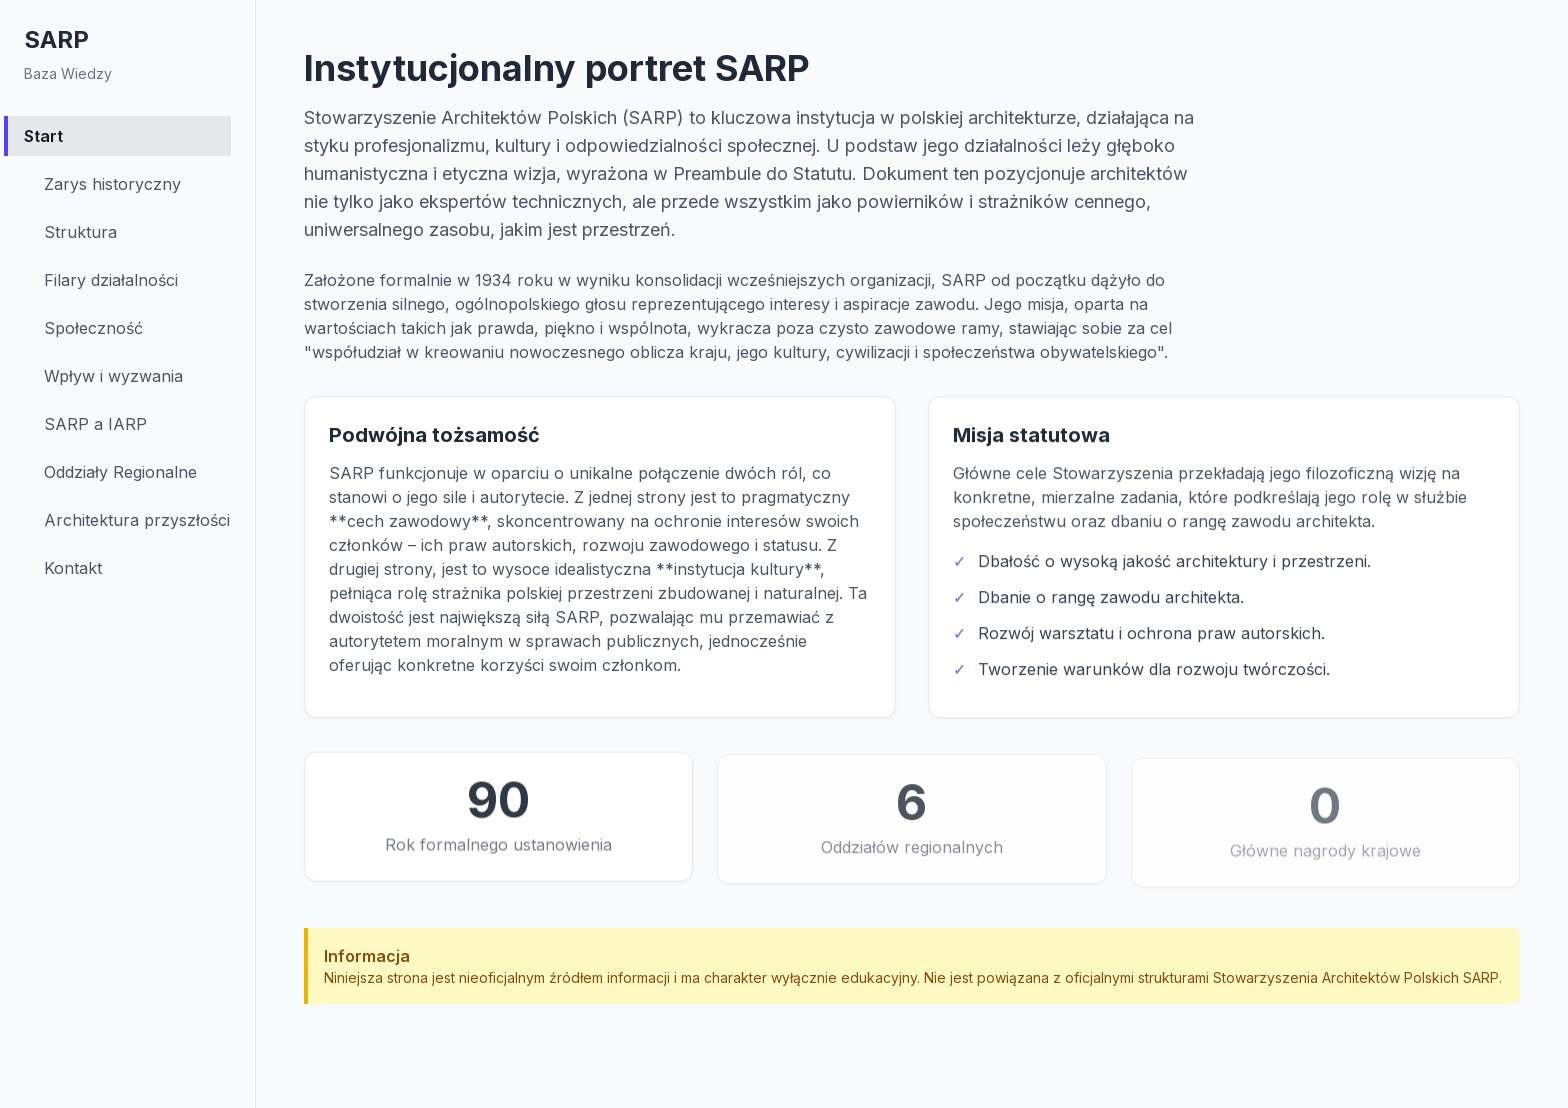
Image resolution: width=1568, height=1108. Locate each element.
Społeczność (93, 328)
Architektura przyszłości (137, 520)
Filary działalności (111, 280)
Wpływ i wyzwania (113, 376)
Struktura (80, 232)
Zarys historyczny (112, 184)
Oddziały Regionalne (120, 472)
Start (43, 136)
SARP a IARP (95, 424)
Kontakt (73, 568)
